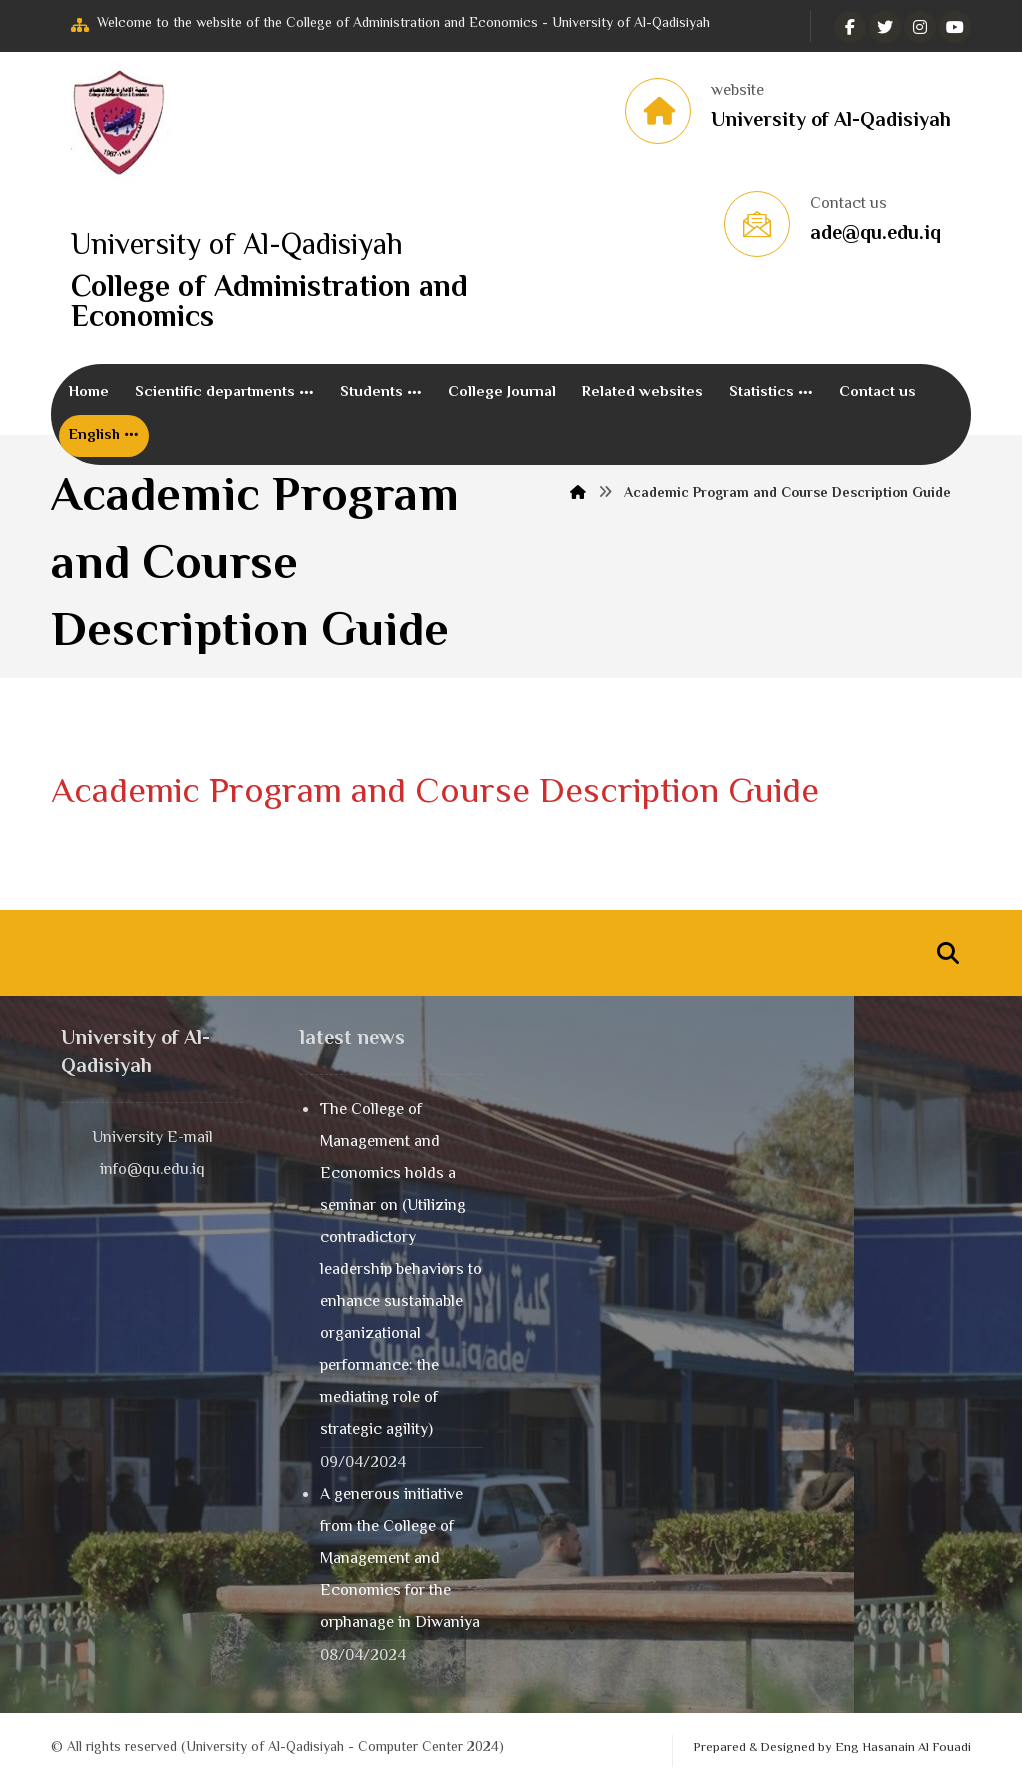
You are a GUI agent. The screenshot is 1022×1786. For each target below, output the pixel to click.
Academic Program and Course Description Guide (435, 794)
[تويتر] (885, 27)
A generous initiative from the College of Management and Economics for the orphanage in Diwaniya (400, 1560)
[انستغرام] (920, 27)
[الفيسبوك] (850, 27)
